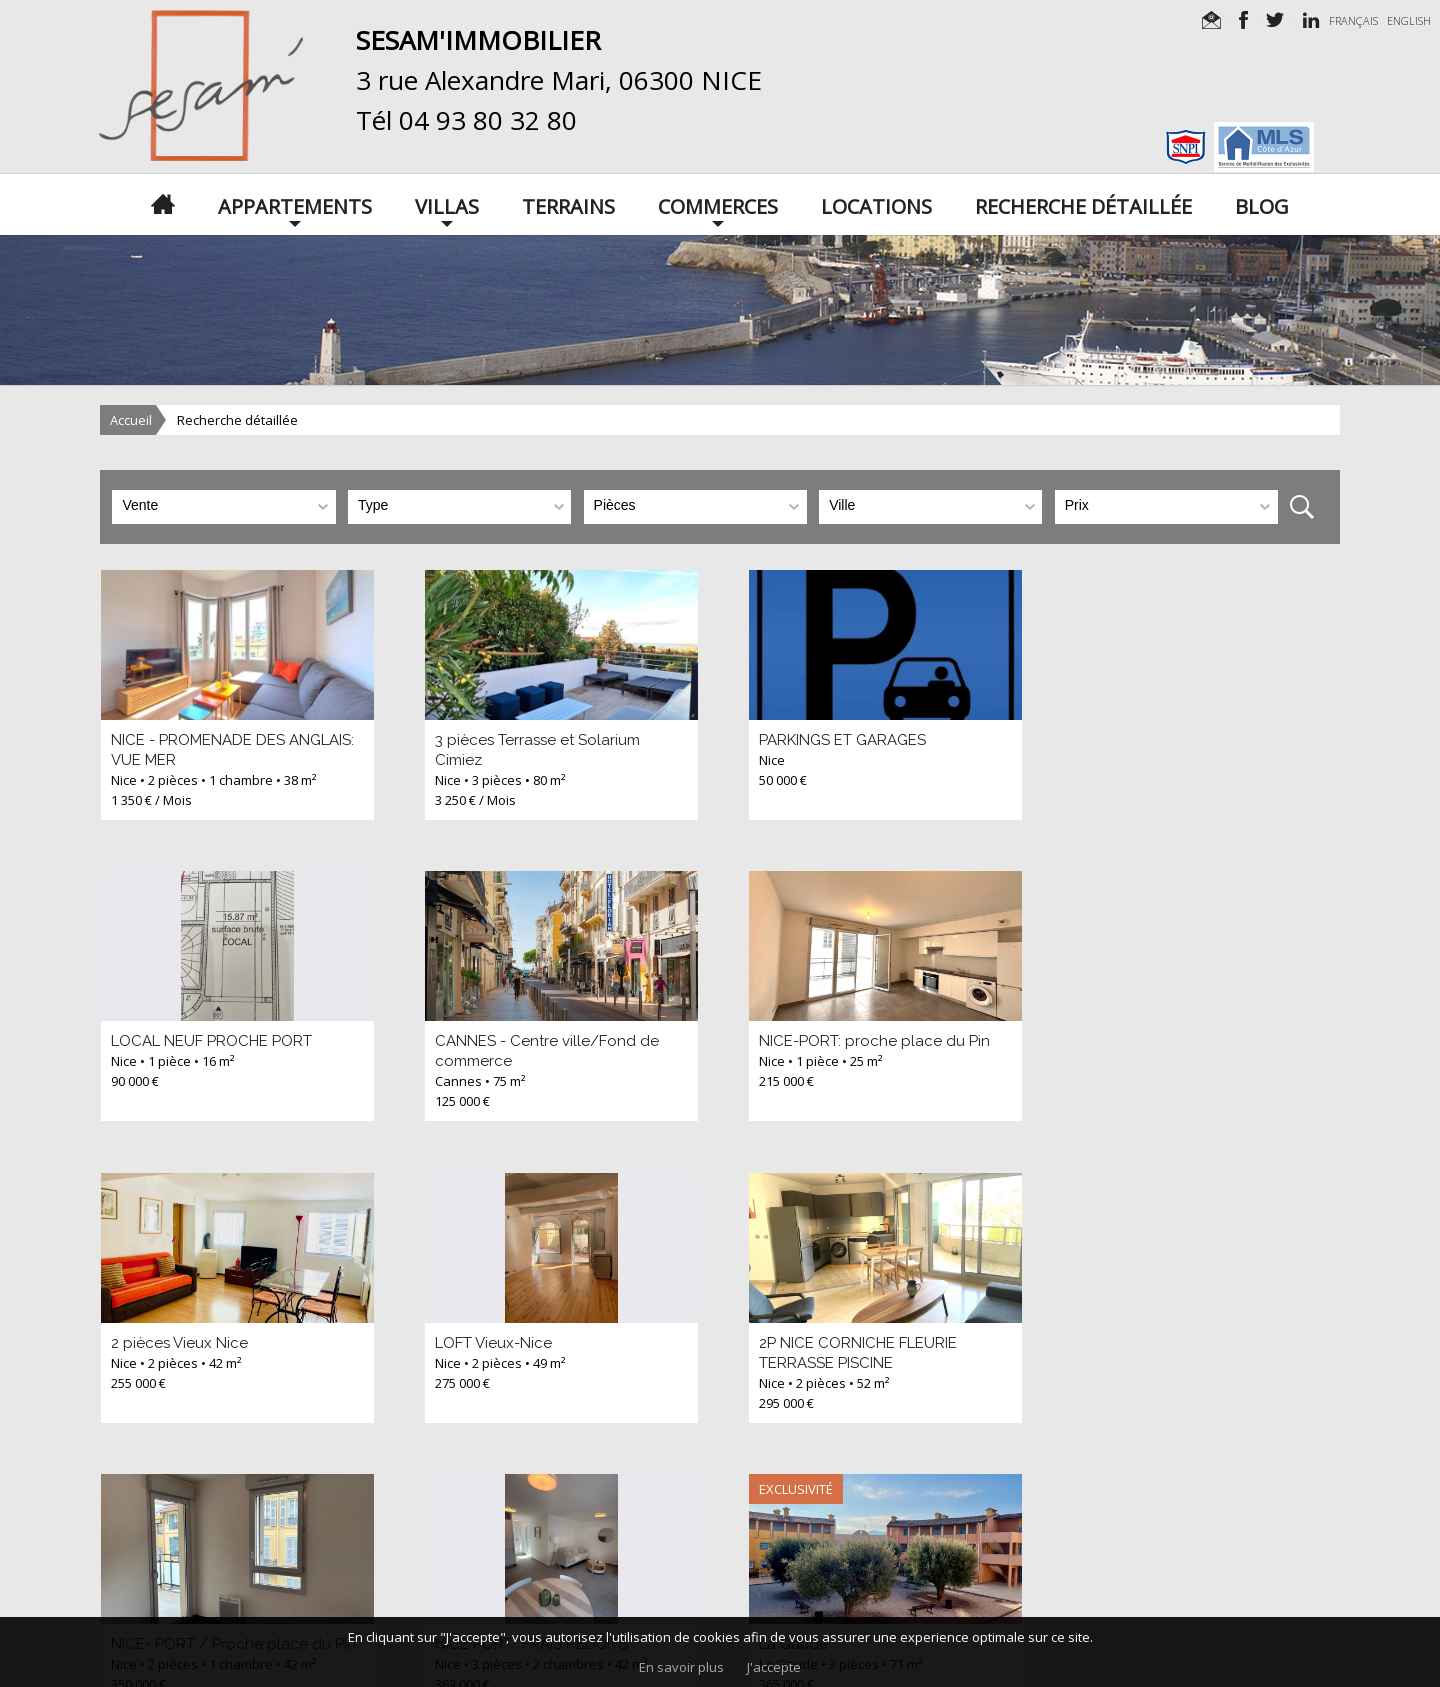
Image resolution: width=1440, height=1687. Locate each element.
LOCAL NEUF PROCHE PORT (1178, 740)
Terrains (568, 205)
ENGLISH (1409, 20)
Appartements (295, 205)
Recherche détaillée (1083, 205)
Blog (1262, 205)
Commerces (718, 205)
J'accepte (774, 1667)
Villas (447, 205)
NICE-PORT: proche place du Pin (548, 1041)
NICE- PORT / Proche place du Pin (555, 1343)
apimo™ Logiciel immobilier (1021, 1607)
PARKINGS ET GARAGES (839, 740)
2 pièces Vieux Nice (824, 1041)
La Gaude (1112, 1343)
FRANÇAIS (1353, 20)
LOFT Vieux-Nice (1136, 1041)
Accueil (131, 420)
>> (268, 1484)
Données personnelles (795, 1607)
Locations (876, 205)
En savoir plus (681, 1667)
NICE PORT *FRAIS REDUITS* (855, 1343)
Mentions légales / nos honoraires (610, 1607)
